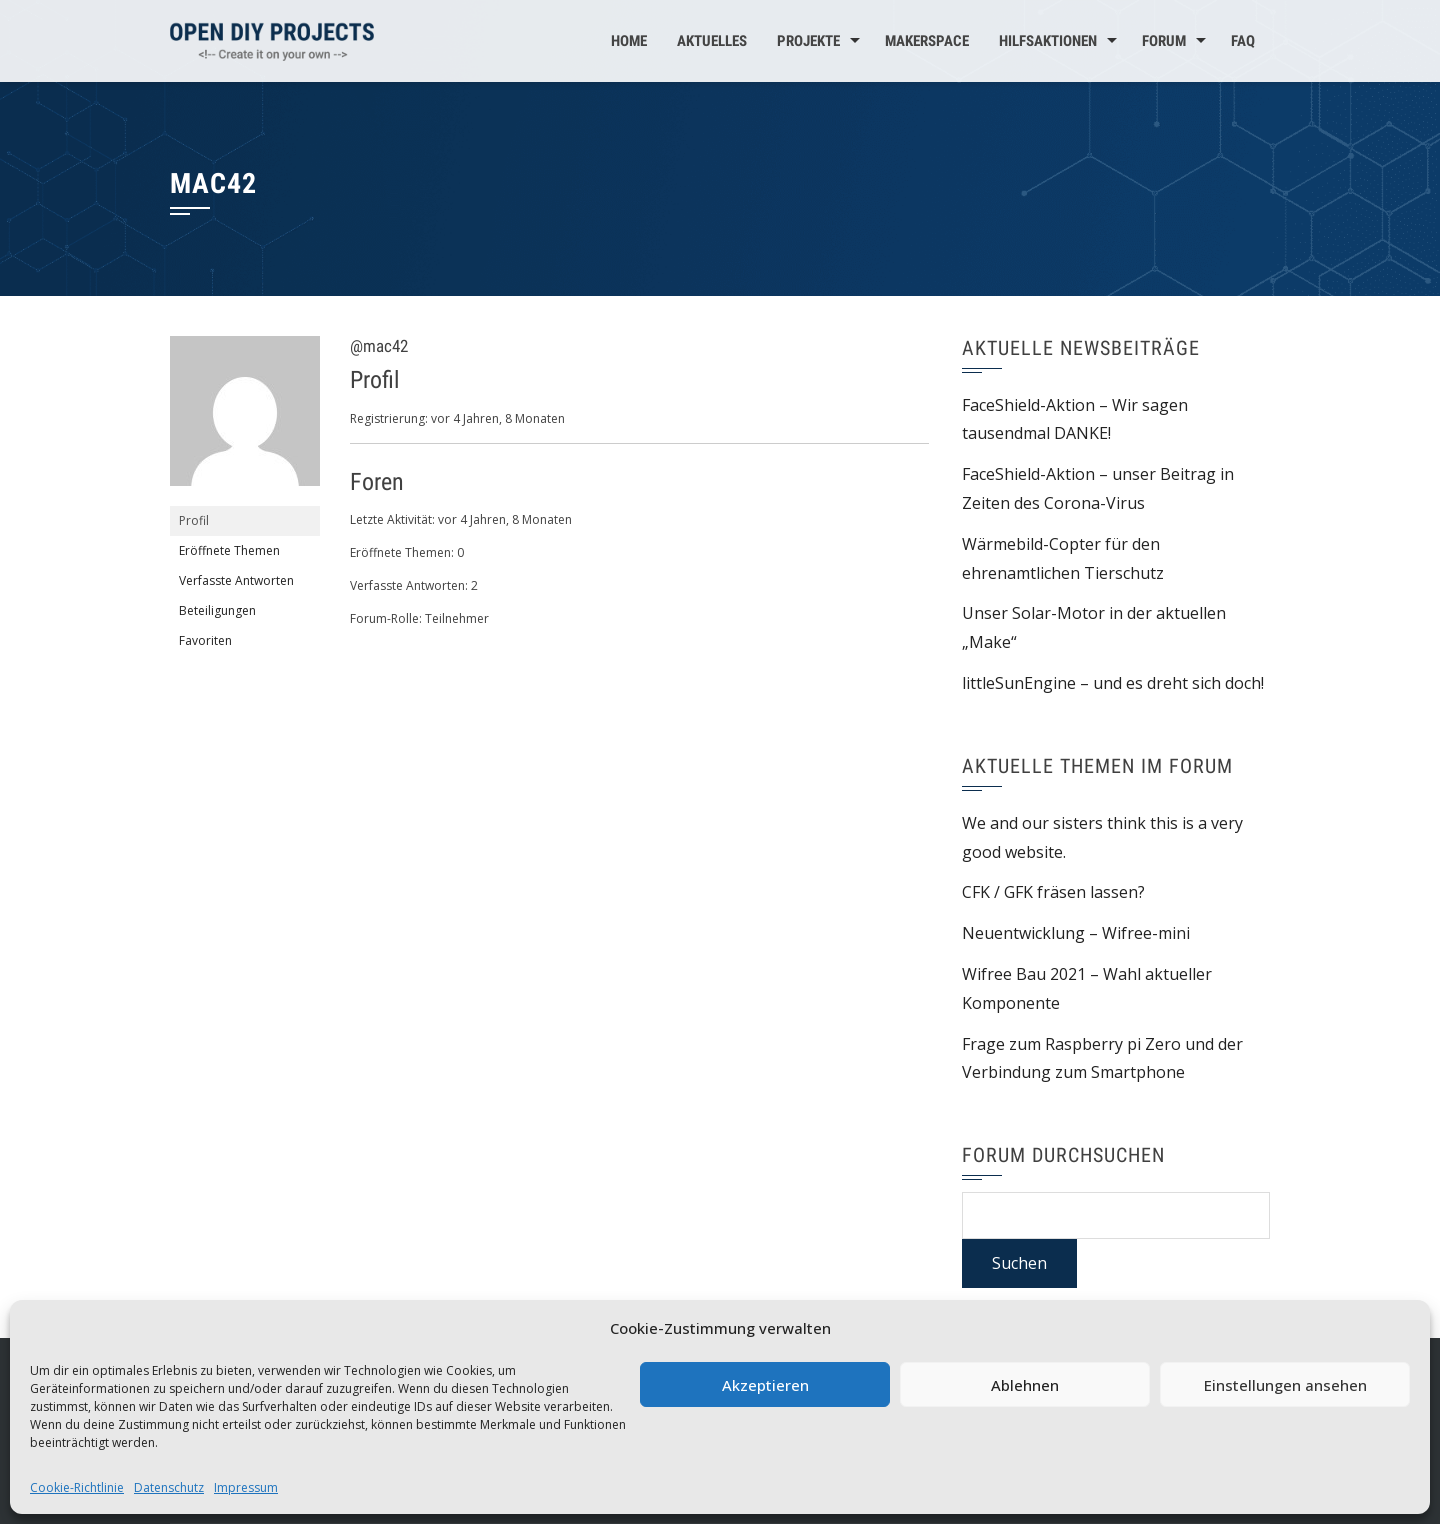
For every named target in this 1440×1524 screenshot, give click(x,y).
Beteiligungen (217, 610)
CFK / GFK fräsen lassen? (1053, 892)
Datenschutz (169, 1487)
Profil (194, 520)
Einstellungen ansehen (1285, 1385)
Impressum (246, 1487)
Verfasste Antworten (236, 580)
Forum (1164, 41)
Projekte (808, 41)
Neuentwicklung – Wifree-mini (1076, 933)
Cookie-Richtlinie (77, 1487)
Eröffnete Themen (229, 550)
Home (629, 41)
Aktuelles (712, 41)
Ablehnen (1025, 1385)
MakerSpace (927, 41)
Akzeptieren (765, 1385)
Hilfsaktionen (1048, 41)
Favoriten (205, 640)
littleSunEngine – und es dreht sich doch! (1113, 683)
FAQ (1243, 41)
